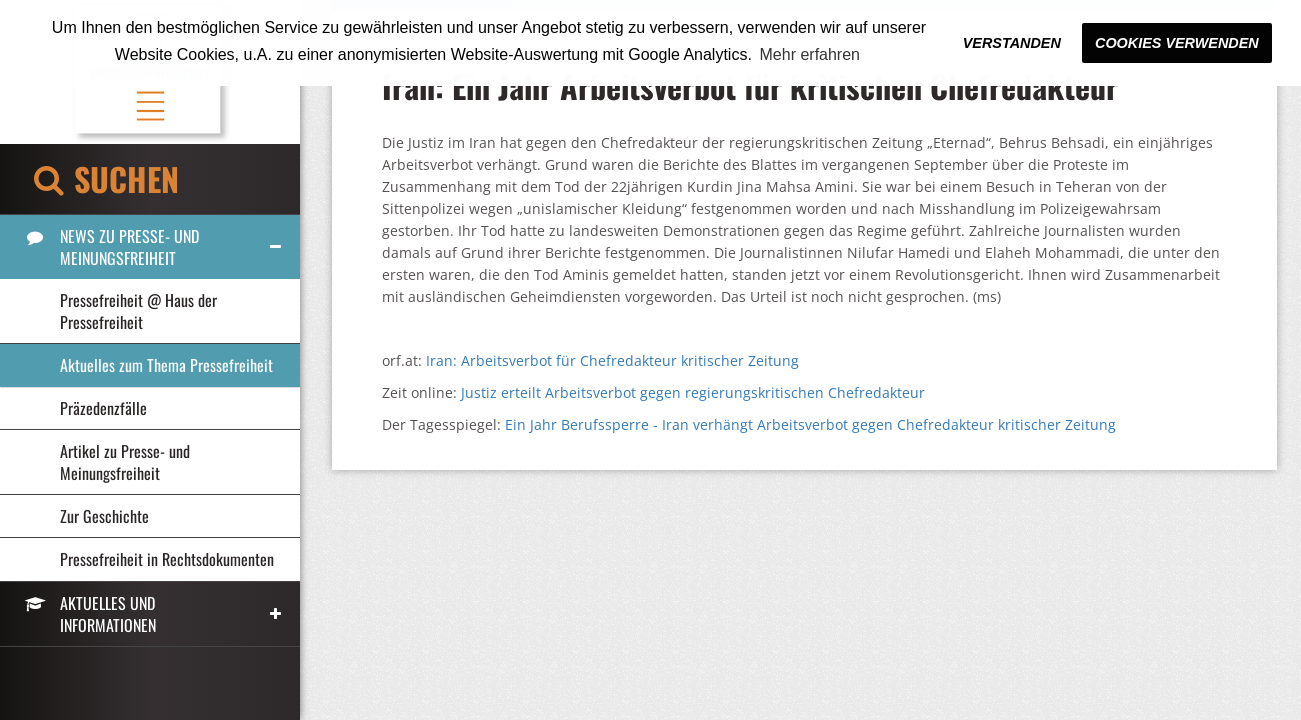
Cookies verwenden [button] (1177, 43)
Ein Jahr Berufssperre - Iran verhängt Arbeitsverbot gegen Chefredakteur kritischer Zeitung (810, 424)
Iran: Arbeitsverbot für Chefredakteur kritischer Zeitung (612, 360)
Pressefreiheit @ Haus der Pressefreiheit (138, 311)
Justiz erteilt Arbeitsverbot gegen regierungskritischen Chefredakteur (693, 392)
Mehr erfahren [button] (810, 54)
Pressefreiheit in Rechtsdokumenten (167, 559)
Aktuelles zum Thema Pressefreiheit (166, 365)
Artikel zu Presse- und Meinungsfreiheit (125, 462)
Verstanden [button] (1012, 43)
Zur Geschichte (104, 516)
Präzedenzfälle (103, 408)
